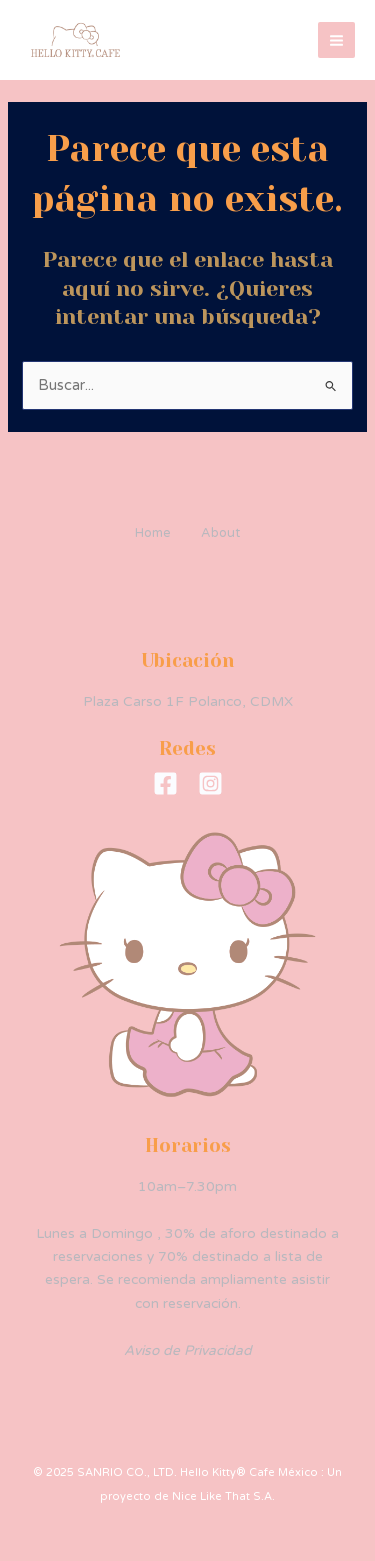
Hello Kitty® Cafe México (208, 39)
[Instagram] (210, 783)
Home (153, 533)
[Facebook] (165, 783)
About (220, 533)
